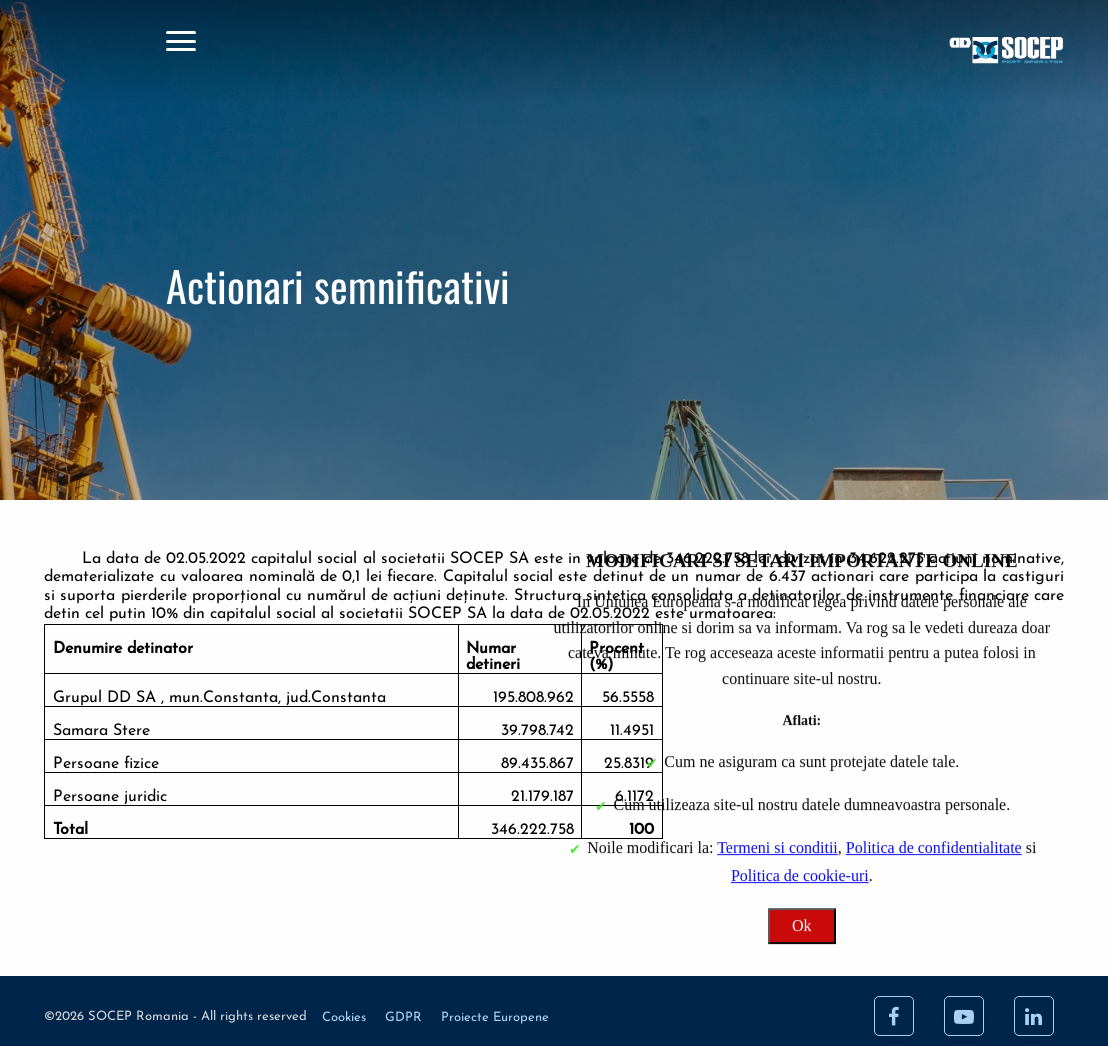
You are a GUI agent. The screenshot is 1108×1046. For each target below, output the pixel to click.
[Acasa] (887, 52)
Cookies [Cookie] (346, 1017)
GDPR (405, 1017)
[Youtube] (964, 1016)
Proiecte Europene (495, 1017)
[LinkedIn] (1034, 1016)
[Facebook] (894, 1016)
